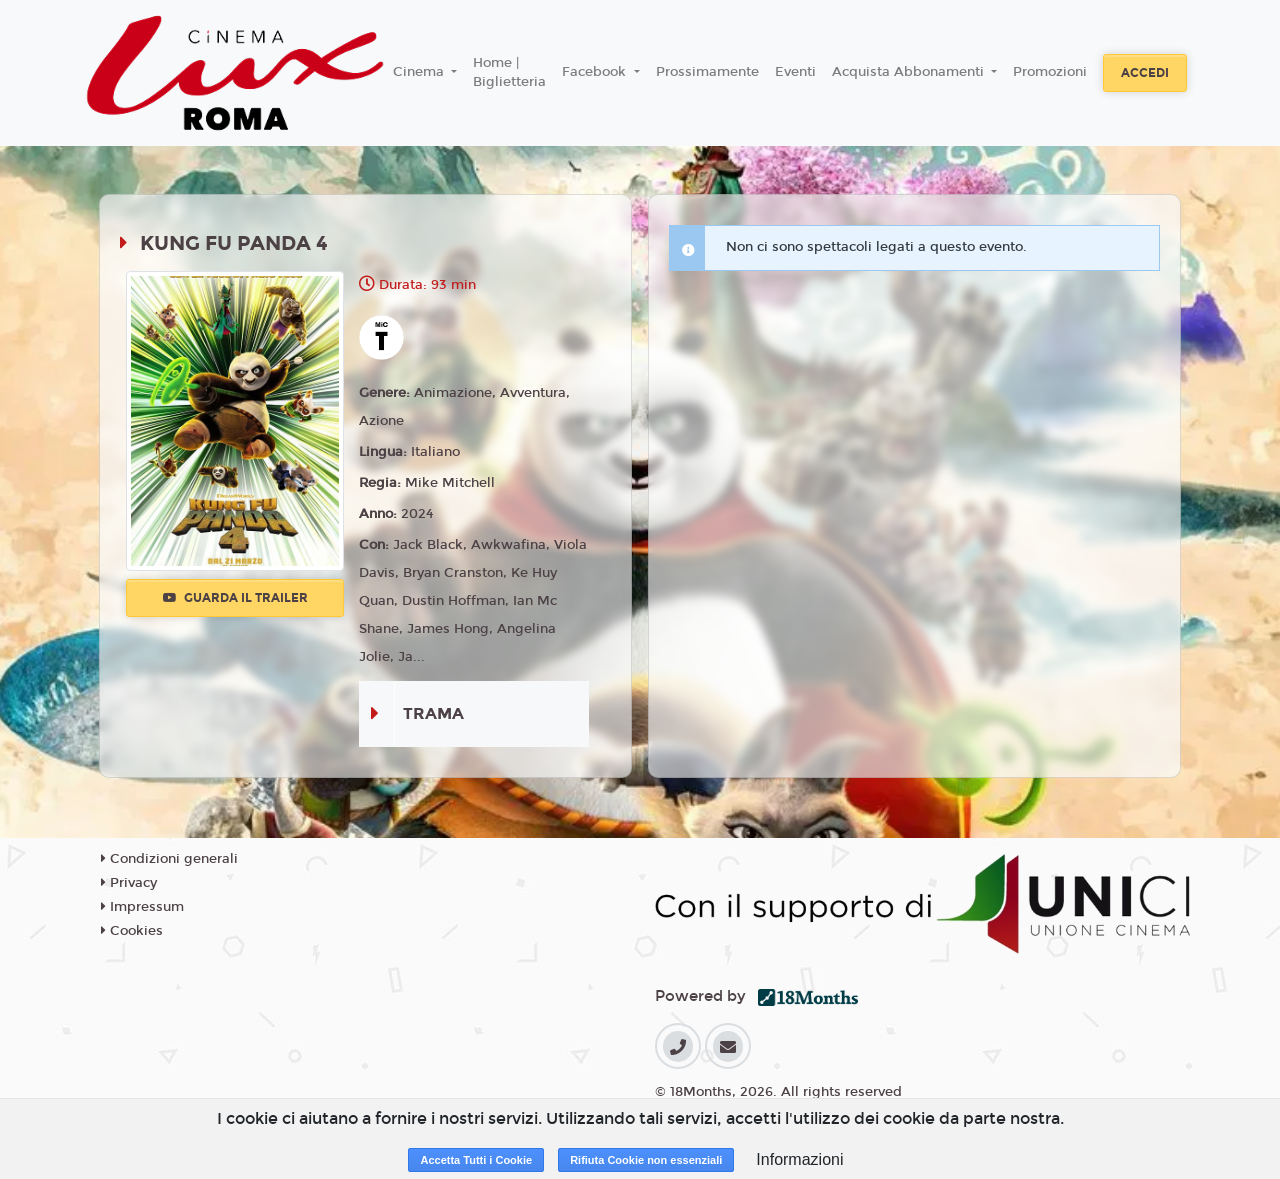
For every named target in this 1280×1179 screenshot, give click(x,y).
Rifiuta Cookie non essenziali (646, 1160)
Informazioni (799, 1159)
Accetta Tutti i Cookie (476, 1160)
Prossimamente (707, 72)
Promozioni (1050, 72)
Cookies (132, 931)
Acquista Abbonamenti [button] (910, 72)
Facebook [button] (596, 72)
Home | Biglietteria (509, 73)
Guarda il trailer (235, 598)
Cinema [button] (420, 72)
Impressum (142, 907)
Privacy (129, 883)
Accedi (1145, 73)
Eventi (795, 72)
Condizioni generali (169, 859)
